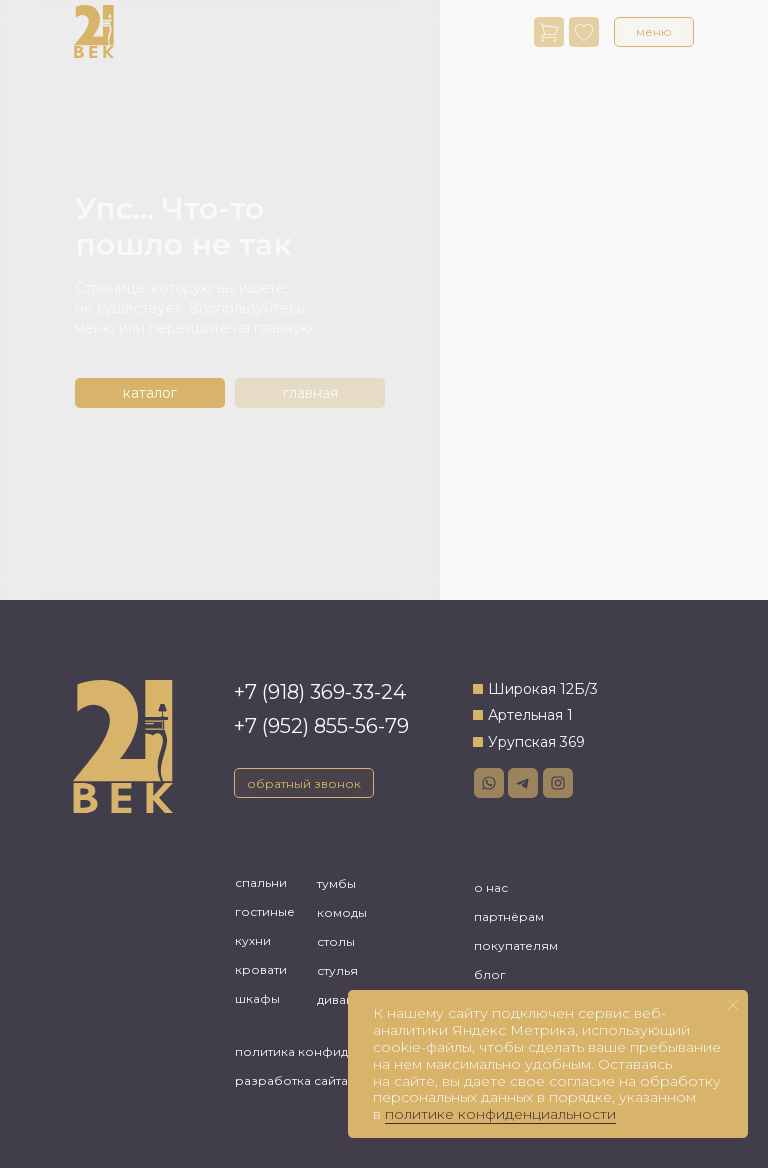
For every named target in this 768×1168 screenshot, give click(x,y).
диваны (340, 999)
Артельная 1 (530, 715)
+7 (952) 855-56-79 (321, 726)
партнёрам (509, 916)
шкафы (257, 998)
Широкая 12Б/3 (543, 689)
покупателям (516, 945)
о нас (491, 887)
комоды (342, 912)
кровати (261, 969)
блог (490, 974)
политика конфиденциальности (336, 1051)
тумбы (336, 883)
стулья (337, 970)
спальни (261, 882)
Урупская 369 (536, 742)
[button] (654, 32)
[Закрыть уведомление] (733, 1005)
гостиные (265, 911)
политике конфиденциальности (500, 1114)
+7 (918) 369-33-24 (320, 692)
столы (336, 941)
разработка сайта (291, 1080)
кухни (253, 940)
